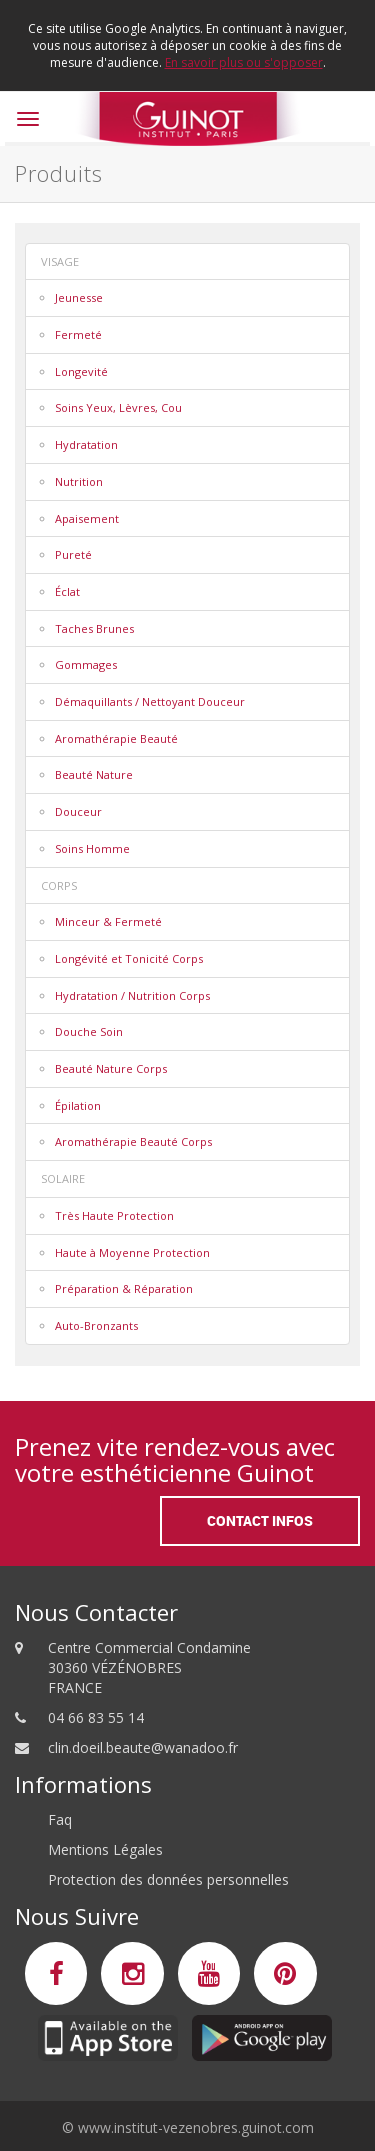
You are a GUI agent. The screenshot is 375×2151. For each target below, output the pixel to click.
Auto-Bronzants (96, 1325)
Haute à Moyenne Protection (132, 1252)
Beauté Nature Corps (111, 1068)
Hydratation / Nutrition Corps (132, 995)
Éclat (67, 591)
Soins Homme (92, 848)
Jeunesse (79, 297)
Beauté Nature (94, 774)
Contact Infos (260, 1520)
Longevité (81, 371)
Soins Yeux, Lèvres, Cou (118, 407)
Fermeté (78, 334)
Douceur (78, 811)
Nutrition (79, 481)
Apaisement (87, 518)
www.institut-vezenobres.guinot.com (196, 2127)
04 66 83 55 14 (96, 1717)
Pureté (73, 554)
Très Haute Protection (114, 1215)
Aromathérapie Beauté (116, 738)
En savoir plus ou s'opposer (244, 62)
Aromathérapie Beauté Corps (133, 1141)
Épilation (78, 1105)
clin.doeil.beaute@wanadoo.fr (143, 1747)
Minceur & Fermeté (108, 921)
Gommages (86, 664)
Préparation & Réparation (124, 1288)
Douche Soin (89, 1031)
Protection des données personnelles (168, 1879)
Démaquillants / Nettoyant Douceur (150, 701)
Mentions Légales (105, 1849)
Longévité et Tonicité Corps (129, 958)
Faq (60, 1819)
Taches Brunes (94, 628)
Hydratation (86, 444)
